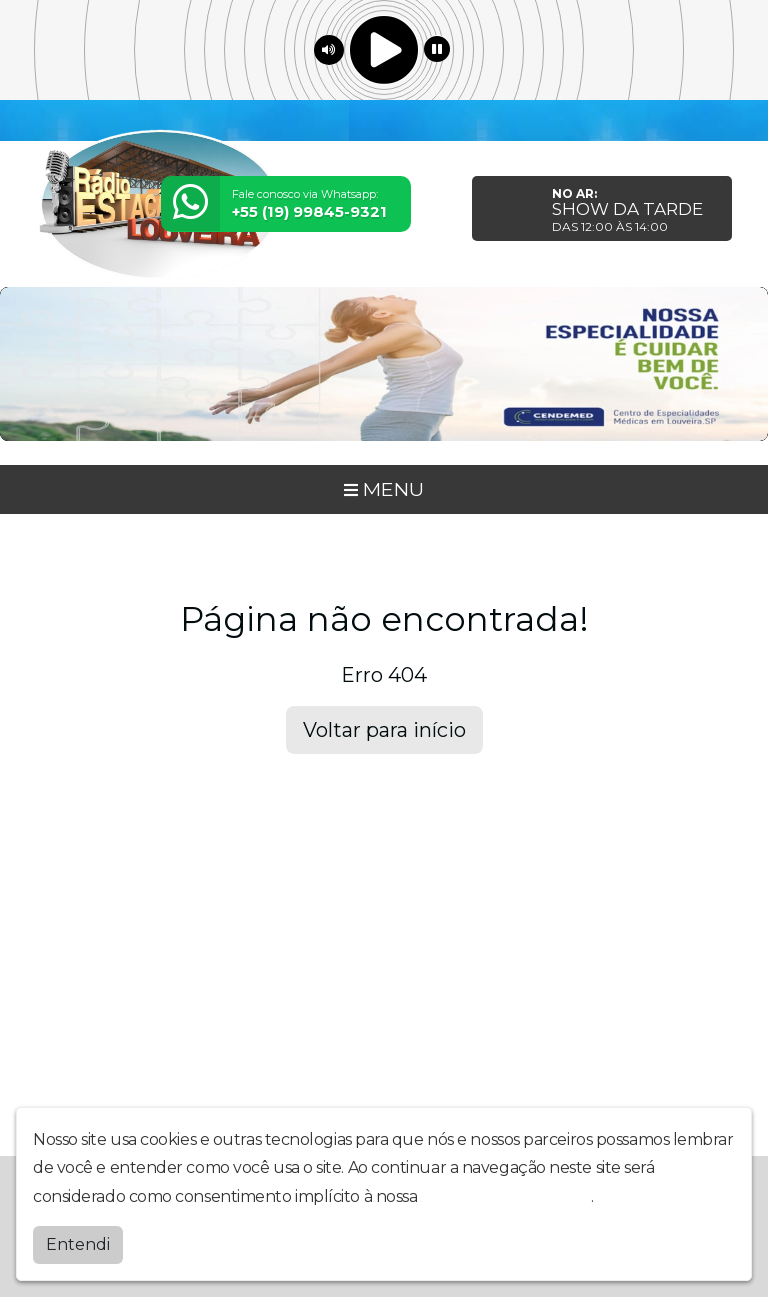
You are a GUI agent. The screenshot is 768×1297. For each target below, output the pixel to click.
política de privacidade (506, 1196)
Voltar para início (384, 730)
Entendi (78, 1244)
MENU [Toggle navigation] (384, 489)
